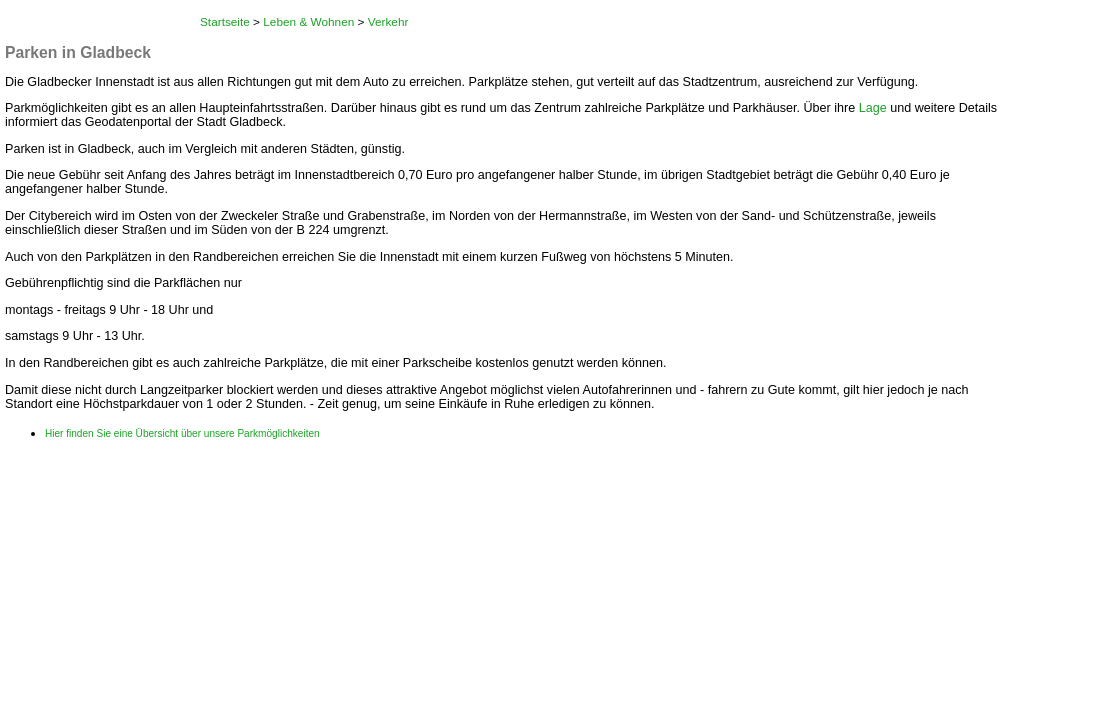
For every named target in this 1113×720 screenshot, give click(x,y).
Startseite (225, 22)
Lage (873, 108)
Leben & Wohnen (308, 22)
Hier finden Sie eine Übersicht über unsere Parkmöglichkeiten (182, 433)
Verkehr (388, 22)
